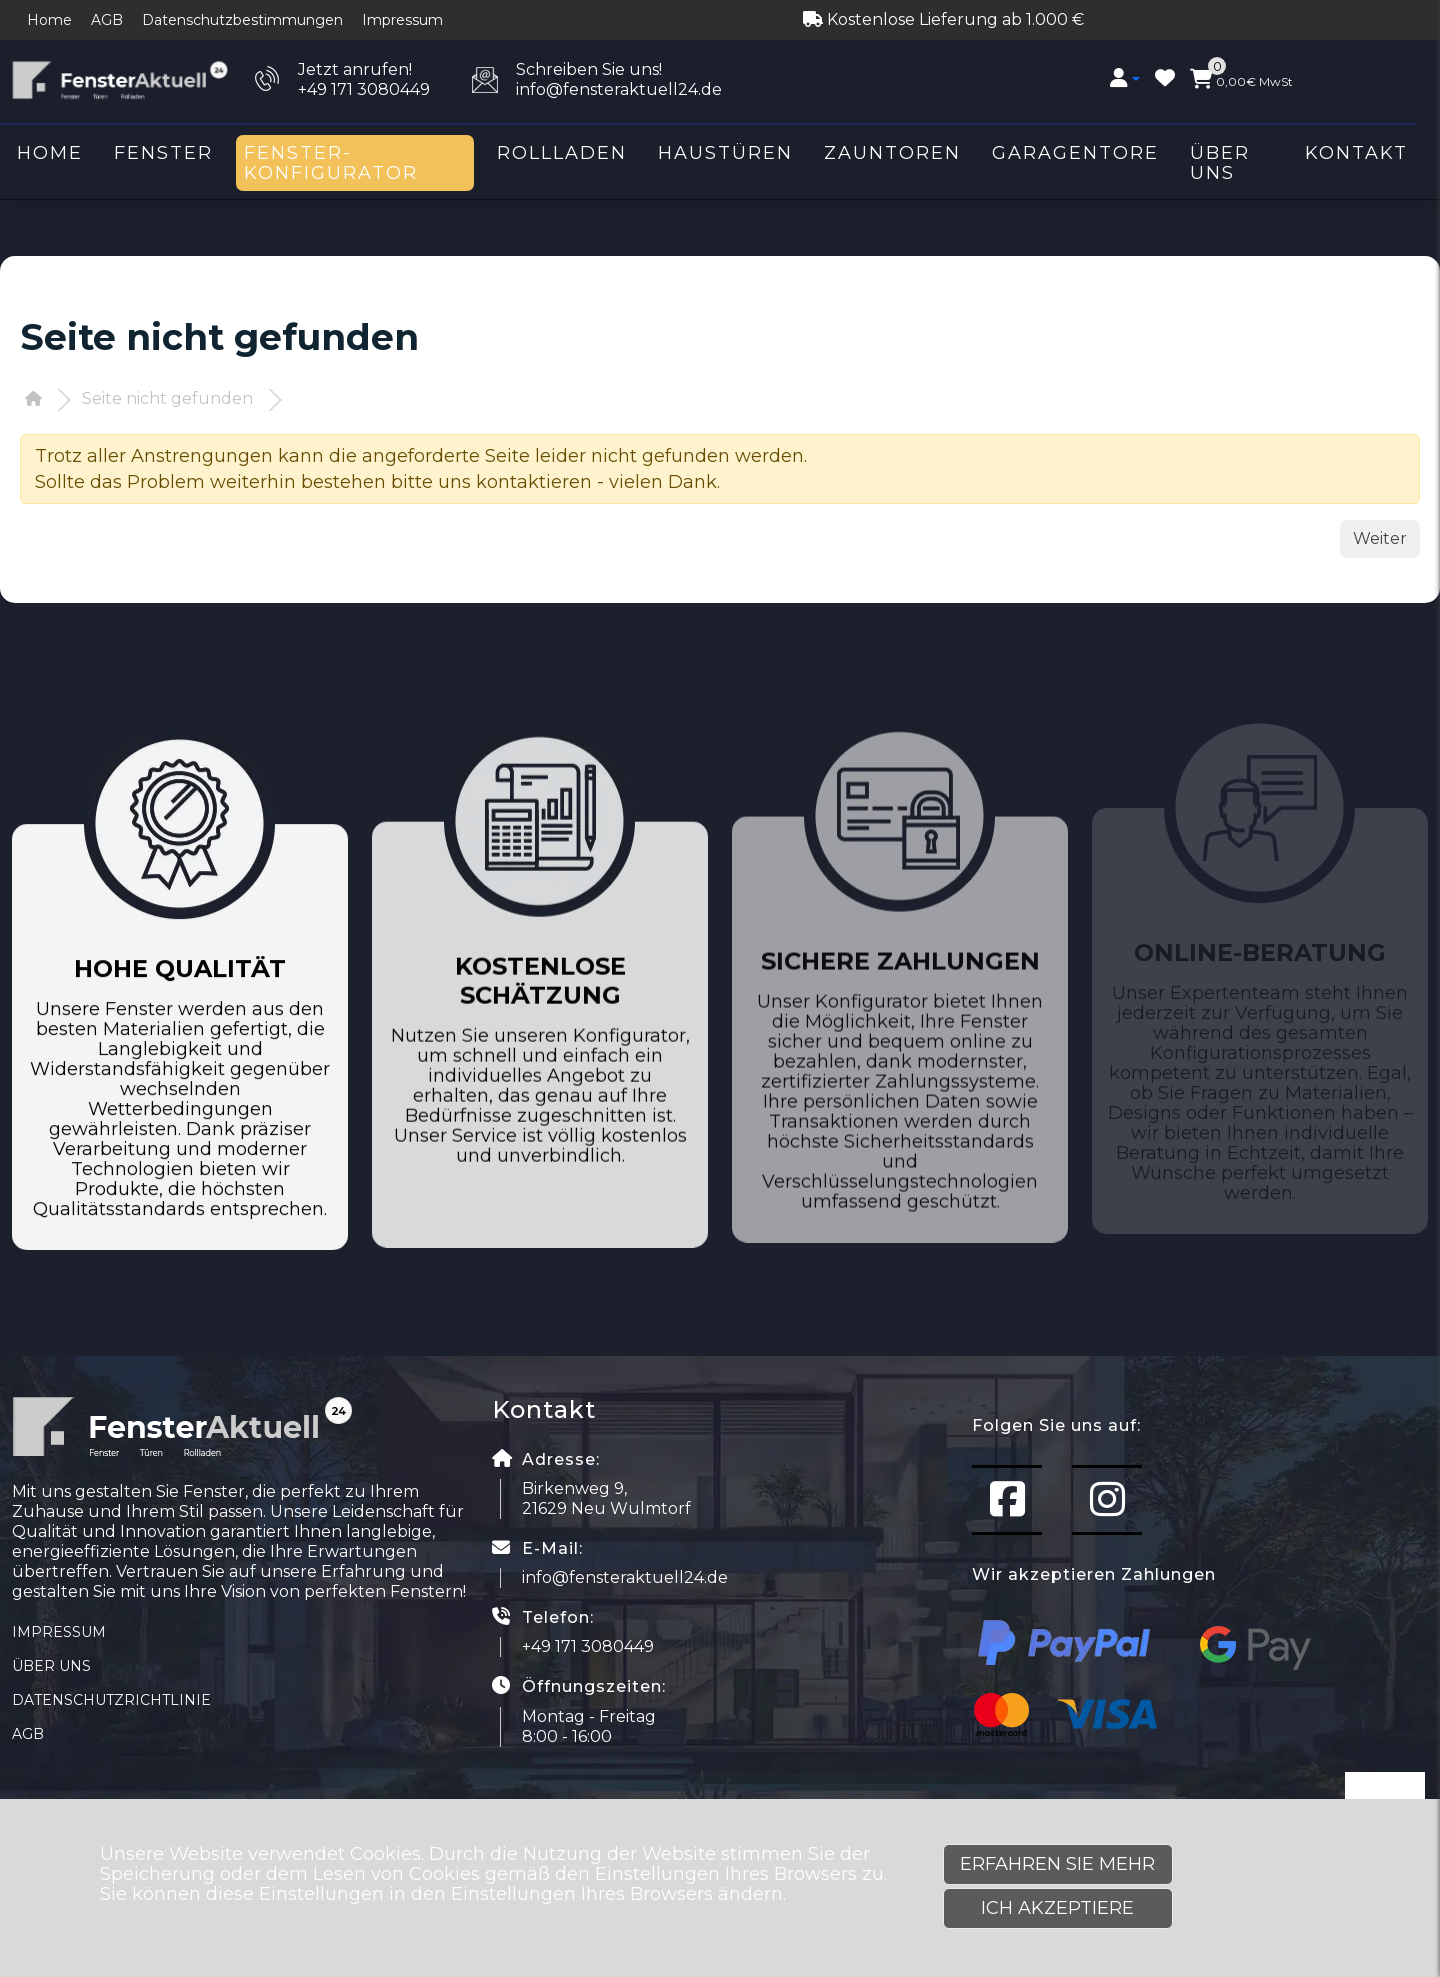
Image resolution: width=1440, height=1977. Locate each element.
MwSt (1241, 79)
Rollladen (562, 153)
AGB (107, 20)
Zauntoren (892, 153)
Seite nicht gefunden (167, 398)
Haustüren (725, 153)
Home (49, 20)
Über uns (1220, 163)
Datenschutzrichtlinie (111, 1700)
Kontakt (1356, 153)
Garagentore (1075, 153)
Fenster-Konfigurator (331, 163)
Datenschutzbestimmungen (242, 20)
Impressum (402, 20)
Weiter (1380, 538)
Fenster (163, 153)
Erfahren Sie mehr (1057, 1864)
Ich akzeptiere (1057, 1908)
